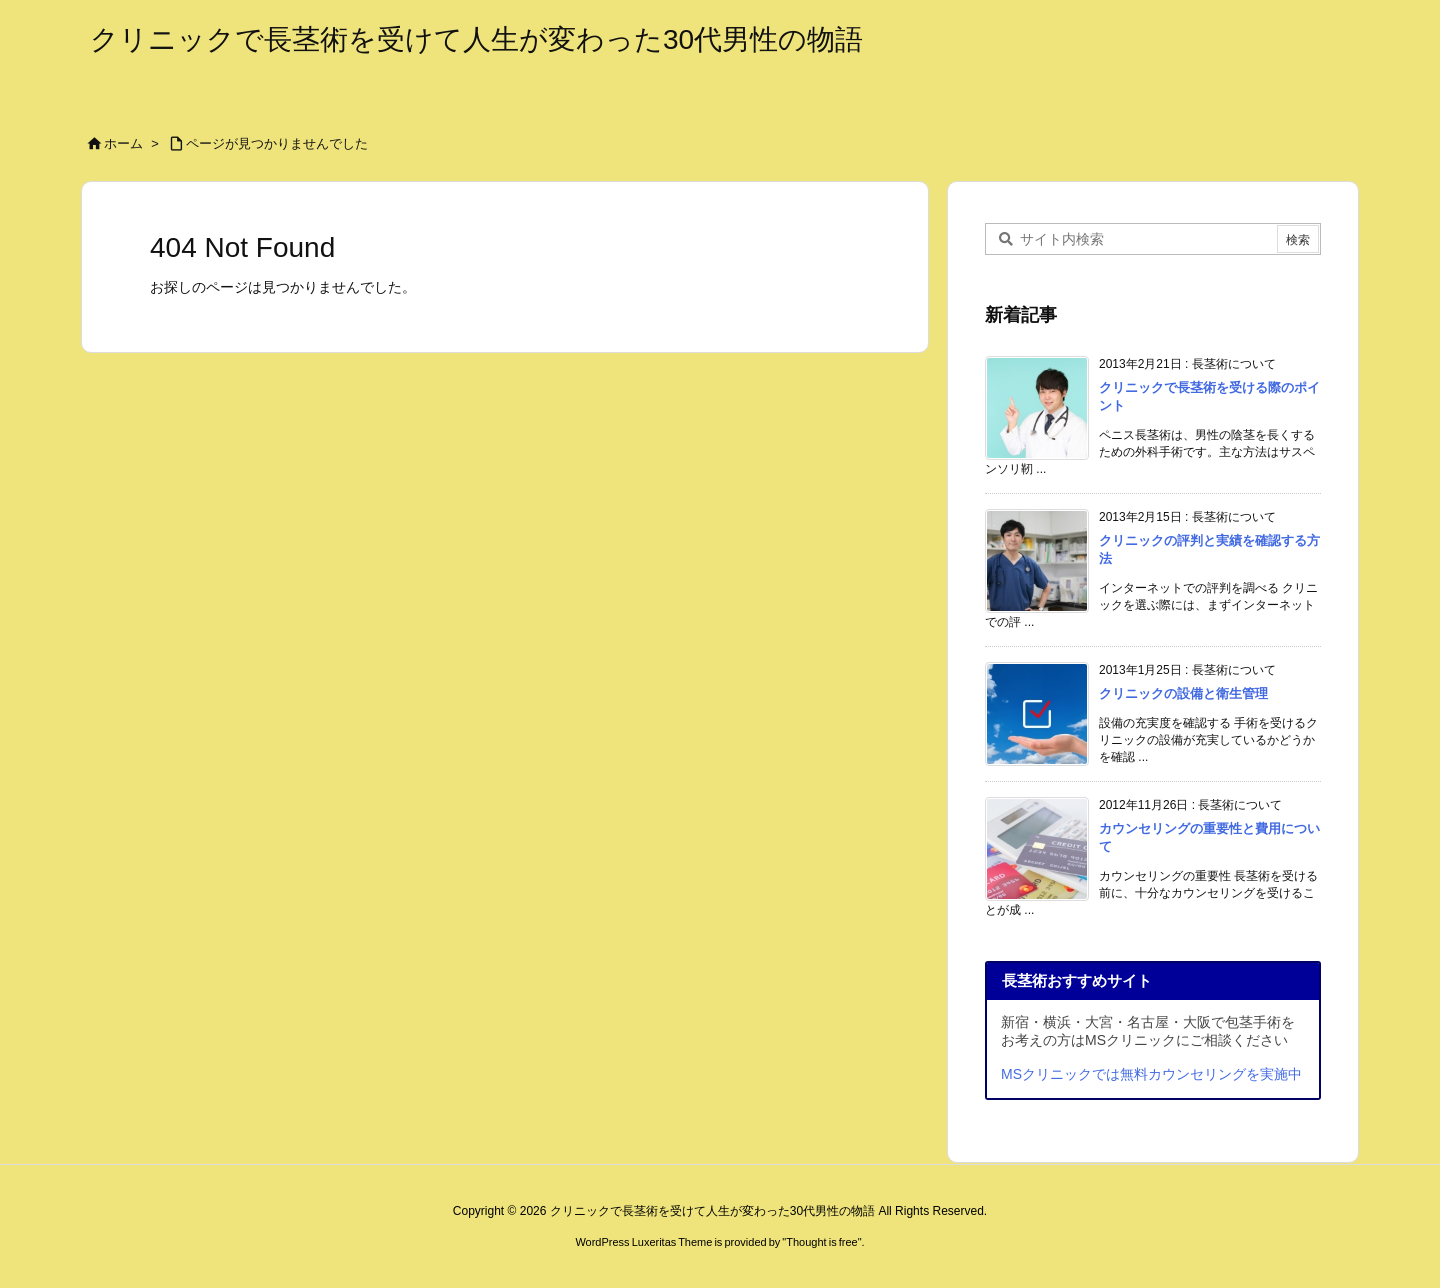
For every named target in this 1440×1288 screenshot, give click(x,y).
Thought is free (821, 1242)
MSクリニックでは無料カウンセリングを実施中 (1151, 1074)
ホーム (123, 143)
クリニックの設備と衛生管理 (1183, 693)
